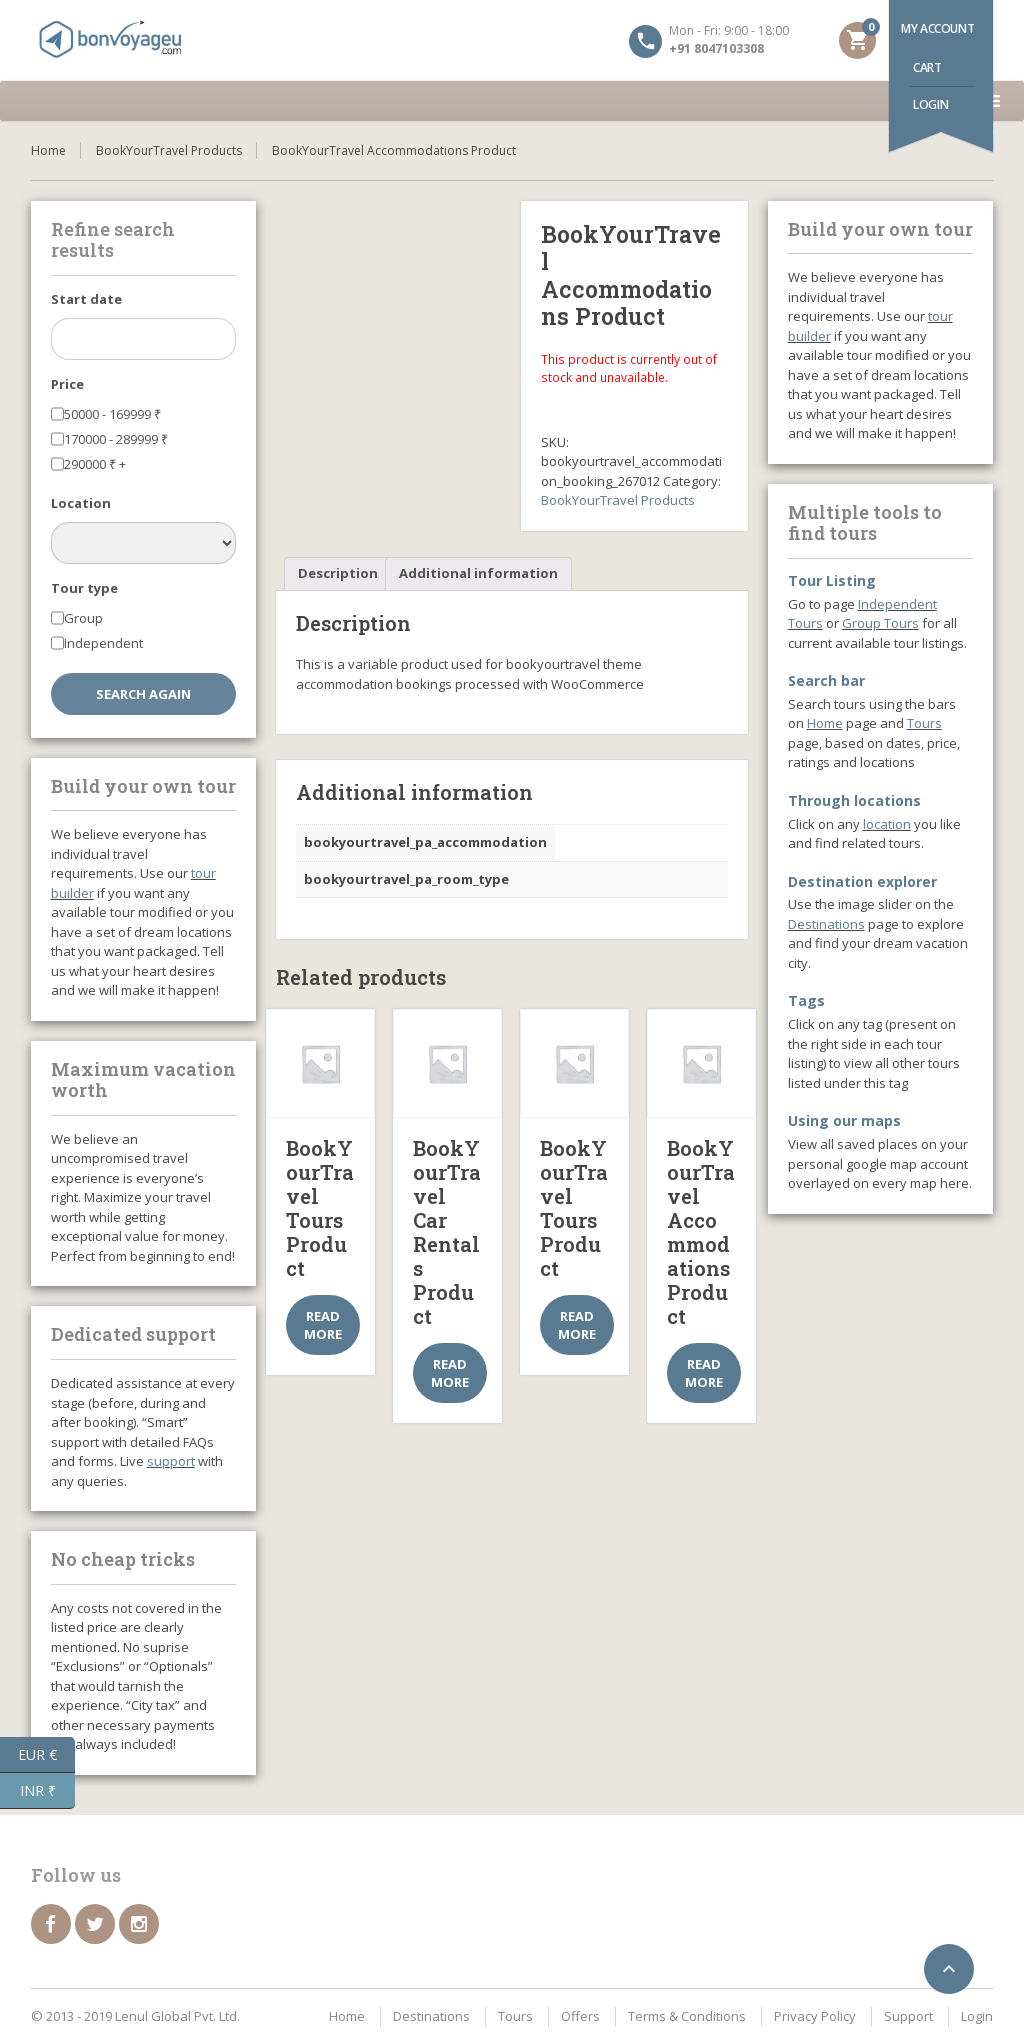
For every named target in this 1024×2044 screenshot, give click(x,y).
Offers (580, 2016)
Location (81, 503)
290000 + (95, 464)
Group (83, 618)
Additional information (478, 573)
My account (937, 28)
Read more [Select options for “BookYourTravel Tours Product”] (323, 1325)
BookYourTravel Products (169, 150)
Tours (924, 723)
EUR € (46, 1755)
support (171, 1461)
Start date (86, 299)
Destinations (826, 924)
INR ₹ (48, 1791)
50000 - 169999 (112, 414)
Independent (103, 643)
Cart (927, 67)
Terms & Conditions (687, 2016)
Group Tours (880, 623)
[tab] (338, 574)
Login (930, 104)
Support (908, 2016)
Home (48, 150)
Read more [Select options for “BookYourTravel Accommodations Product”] (704, 1373)
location (887, 824)
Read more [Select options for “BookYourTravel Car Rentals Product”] (450, 1373)
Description (338, 573)
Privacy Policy (815, 2016)
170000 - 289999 (116, 439)
